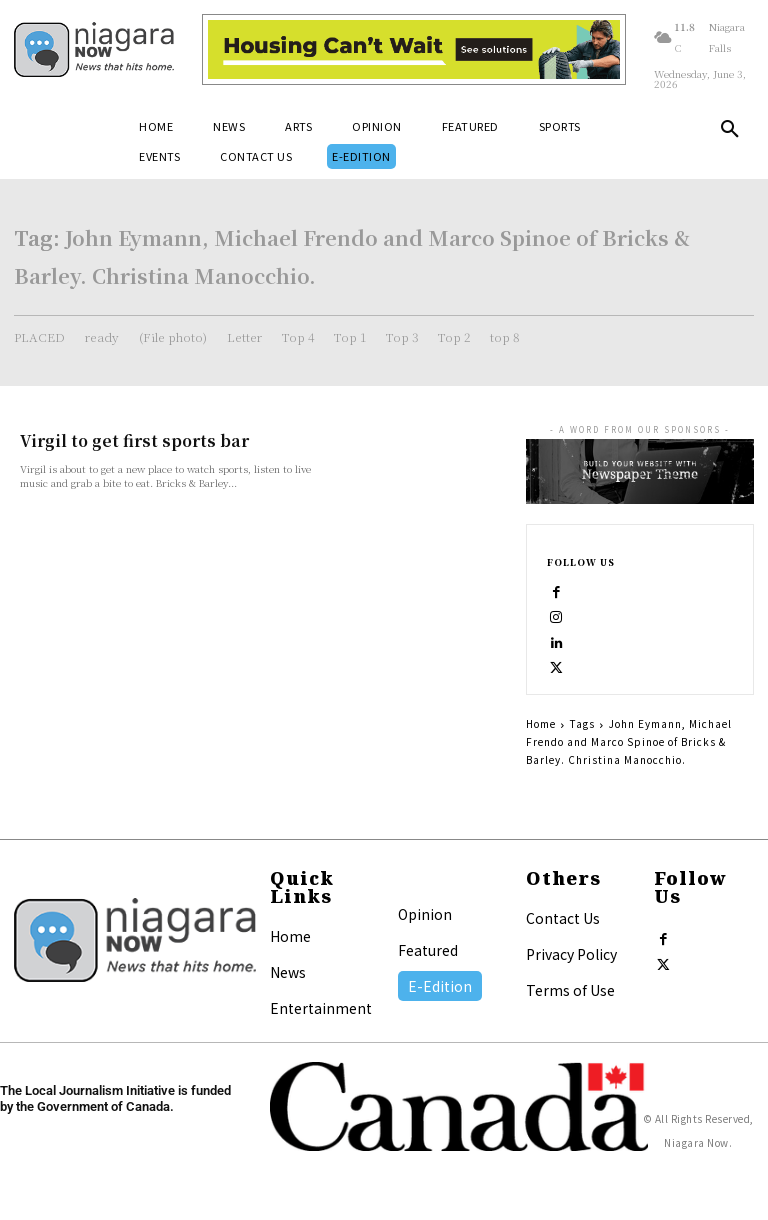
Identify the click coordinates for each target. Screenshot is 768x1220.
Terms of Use (570, 991)
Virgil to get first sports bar (124, 441)
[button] (730, 133)
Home (541, 724)
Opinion (425, 915)
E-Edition (440, 987)
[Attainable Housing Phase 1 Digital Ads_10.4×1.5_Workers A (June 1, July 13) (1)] (413, 49)
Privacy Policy (571, 955)
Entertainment (321, 1009)
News (288, 973)
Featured (428, 951)
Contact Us (563, 919)
